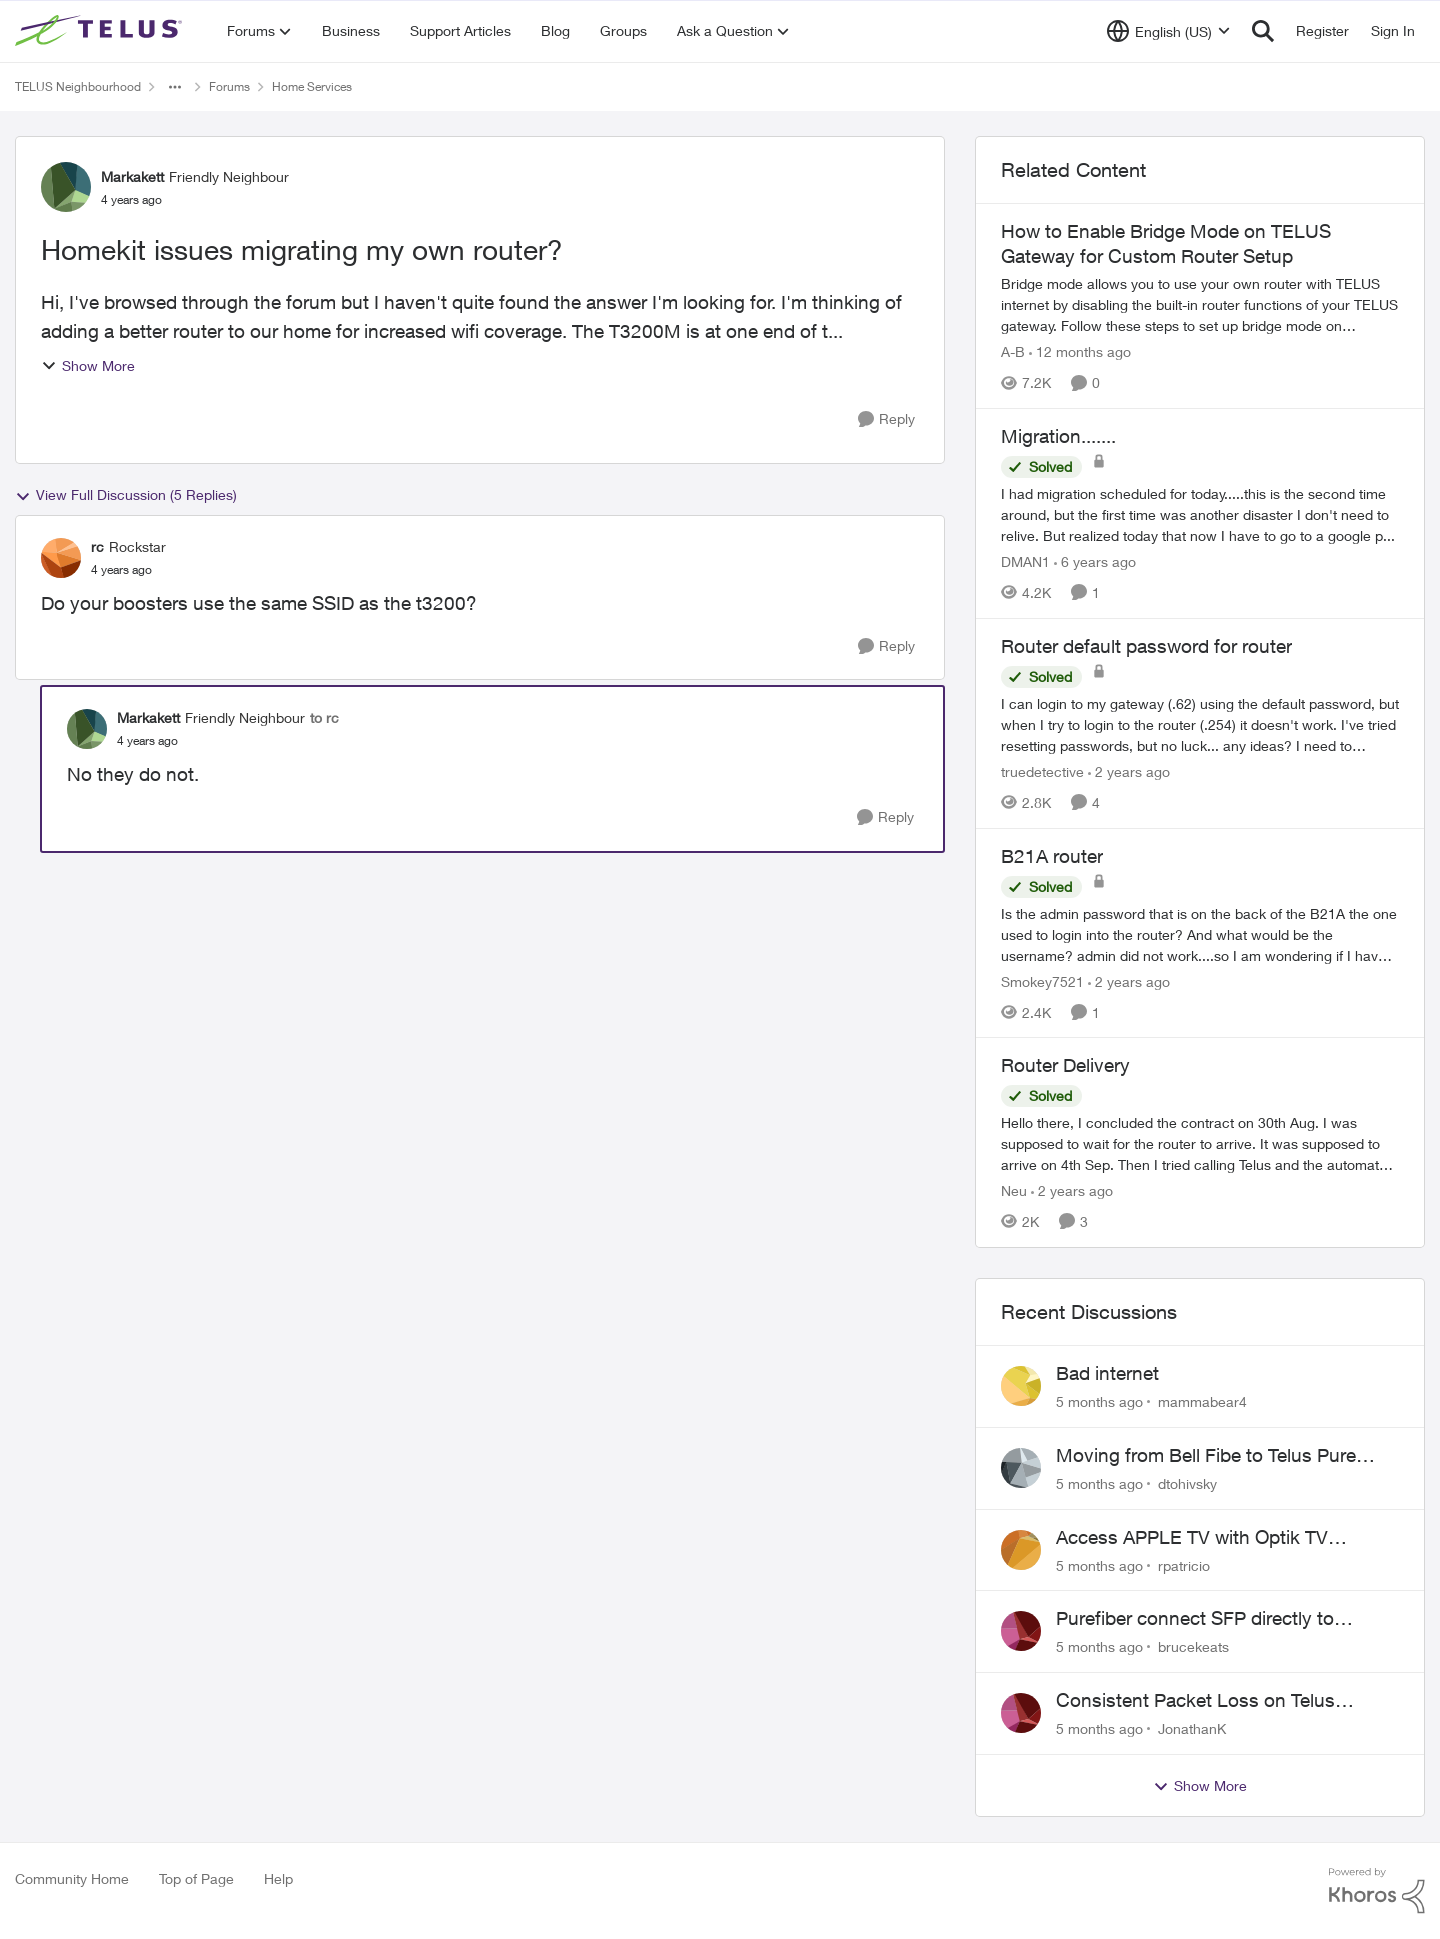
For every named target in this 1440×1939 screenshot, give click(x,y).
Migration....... (1058, 436)
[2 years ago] (1129, 771)
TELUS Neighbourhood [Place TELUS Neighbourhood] (78, 86)
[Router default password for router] (1200, 724)
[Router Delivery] (1200, 1143)
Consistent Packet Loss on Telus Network (1195, 1701)
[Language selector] (1168, 31)
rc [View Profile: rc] (97, 546)
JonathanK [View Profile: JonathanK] (1192, 1728)
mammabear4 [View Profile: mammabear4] (1202, 1401)
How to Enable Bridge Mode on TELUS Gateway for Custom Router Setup (1166, 243)
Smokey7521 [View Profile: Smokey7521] (1042, 980)
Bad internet (1107, 1373)
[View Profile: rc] (61, 558)
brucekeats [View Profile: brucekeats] (1193, 1646)
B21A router (1052, 856)
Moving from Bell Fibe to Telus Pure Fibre (1206, 1456)
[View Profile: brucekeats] (1021, 1631)
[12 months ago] (1080, 351)
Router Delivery (1065, 1065)
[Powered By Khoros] (1377, 1891)
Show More (88, 365)
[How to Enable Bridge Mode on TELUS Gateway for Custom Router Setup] (1200, 304)
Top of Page (196, 1878)
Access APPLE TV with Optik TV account (1192, 1538)
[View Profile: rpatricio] (1021, 1550)
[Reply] (886, 419)
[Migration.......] (1200, 514)
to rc (324, 717)
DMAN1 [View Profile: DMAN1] (1025, 561)
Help (278, 1878)
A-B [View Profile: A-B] (1013, 351)
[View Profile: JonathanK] (1021, 1713)
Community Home (72, 1878)
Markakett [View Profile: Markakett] (132, 176)
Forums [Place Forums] (229, 86)
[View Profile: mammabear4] (1021, 1386)
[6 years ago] (1095, 561)
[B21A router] (1200, 933)
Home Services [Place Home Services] (312, 86)
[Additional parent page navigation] (175, 87)
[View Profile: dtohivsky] (1021, 1468)
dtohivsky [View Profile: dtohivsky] (1187, 1483)
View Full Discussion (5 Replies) (126, 495)
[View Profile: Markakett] (66, 187)
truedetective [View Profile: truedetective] (1042, 771)
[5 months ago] (1099, 1401)
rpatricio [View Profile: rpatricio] (1184, 1564)
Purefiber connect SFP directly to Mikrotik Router (1195, 1619)
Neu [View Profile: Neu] (1014, 1190)
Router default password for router (1146, 646)
